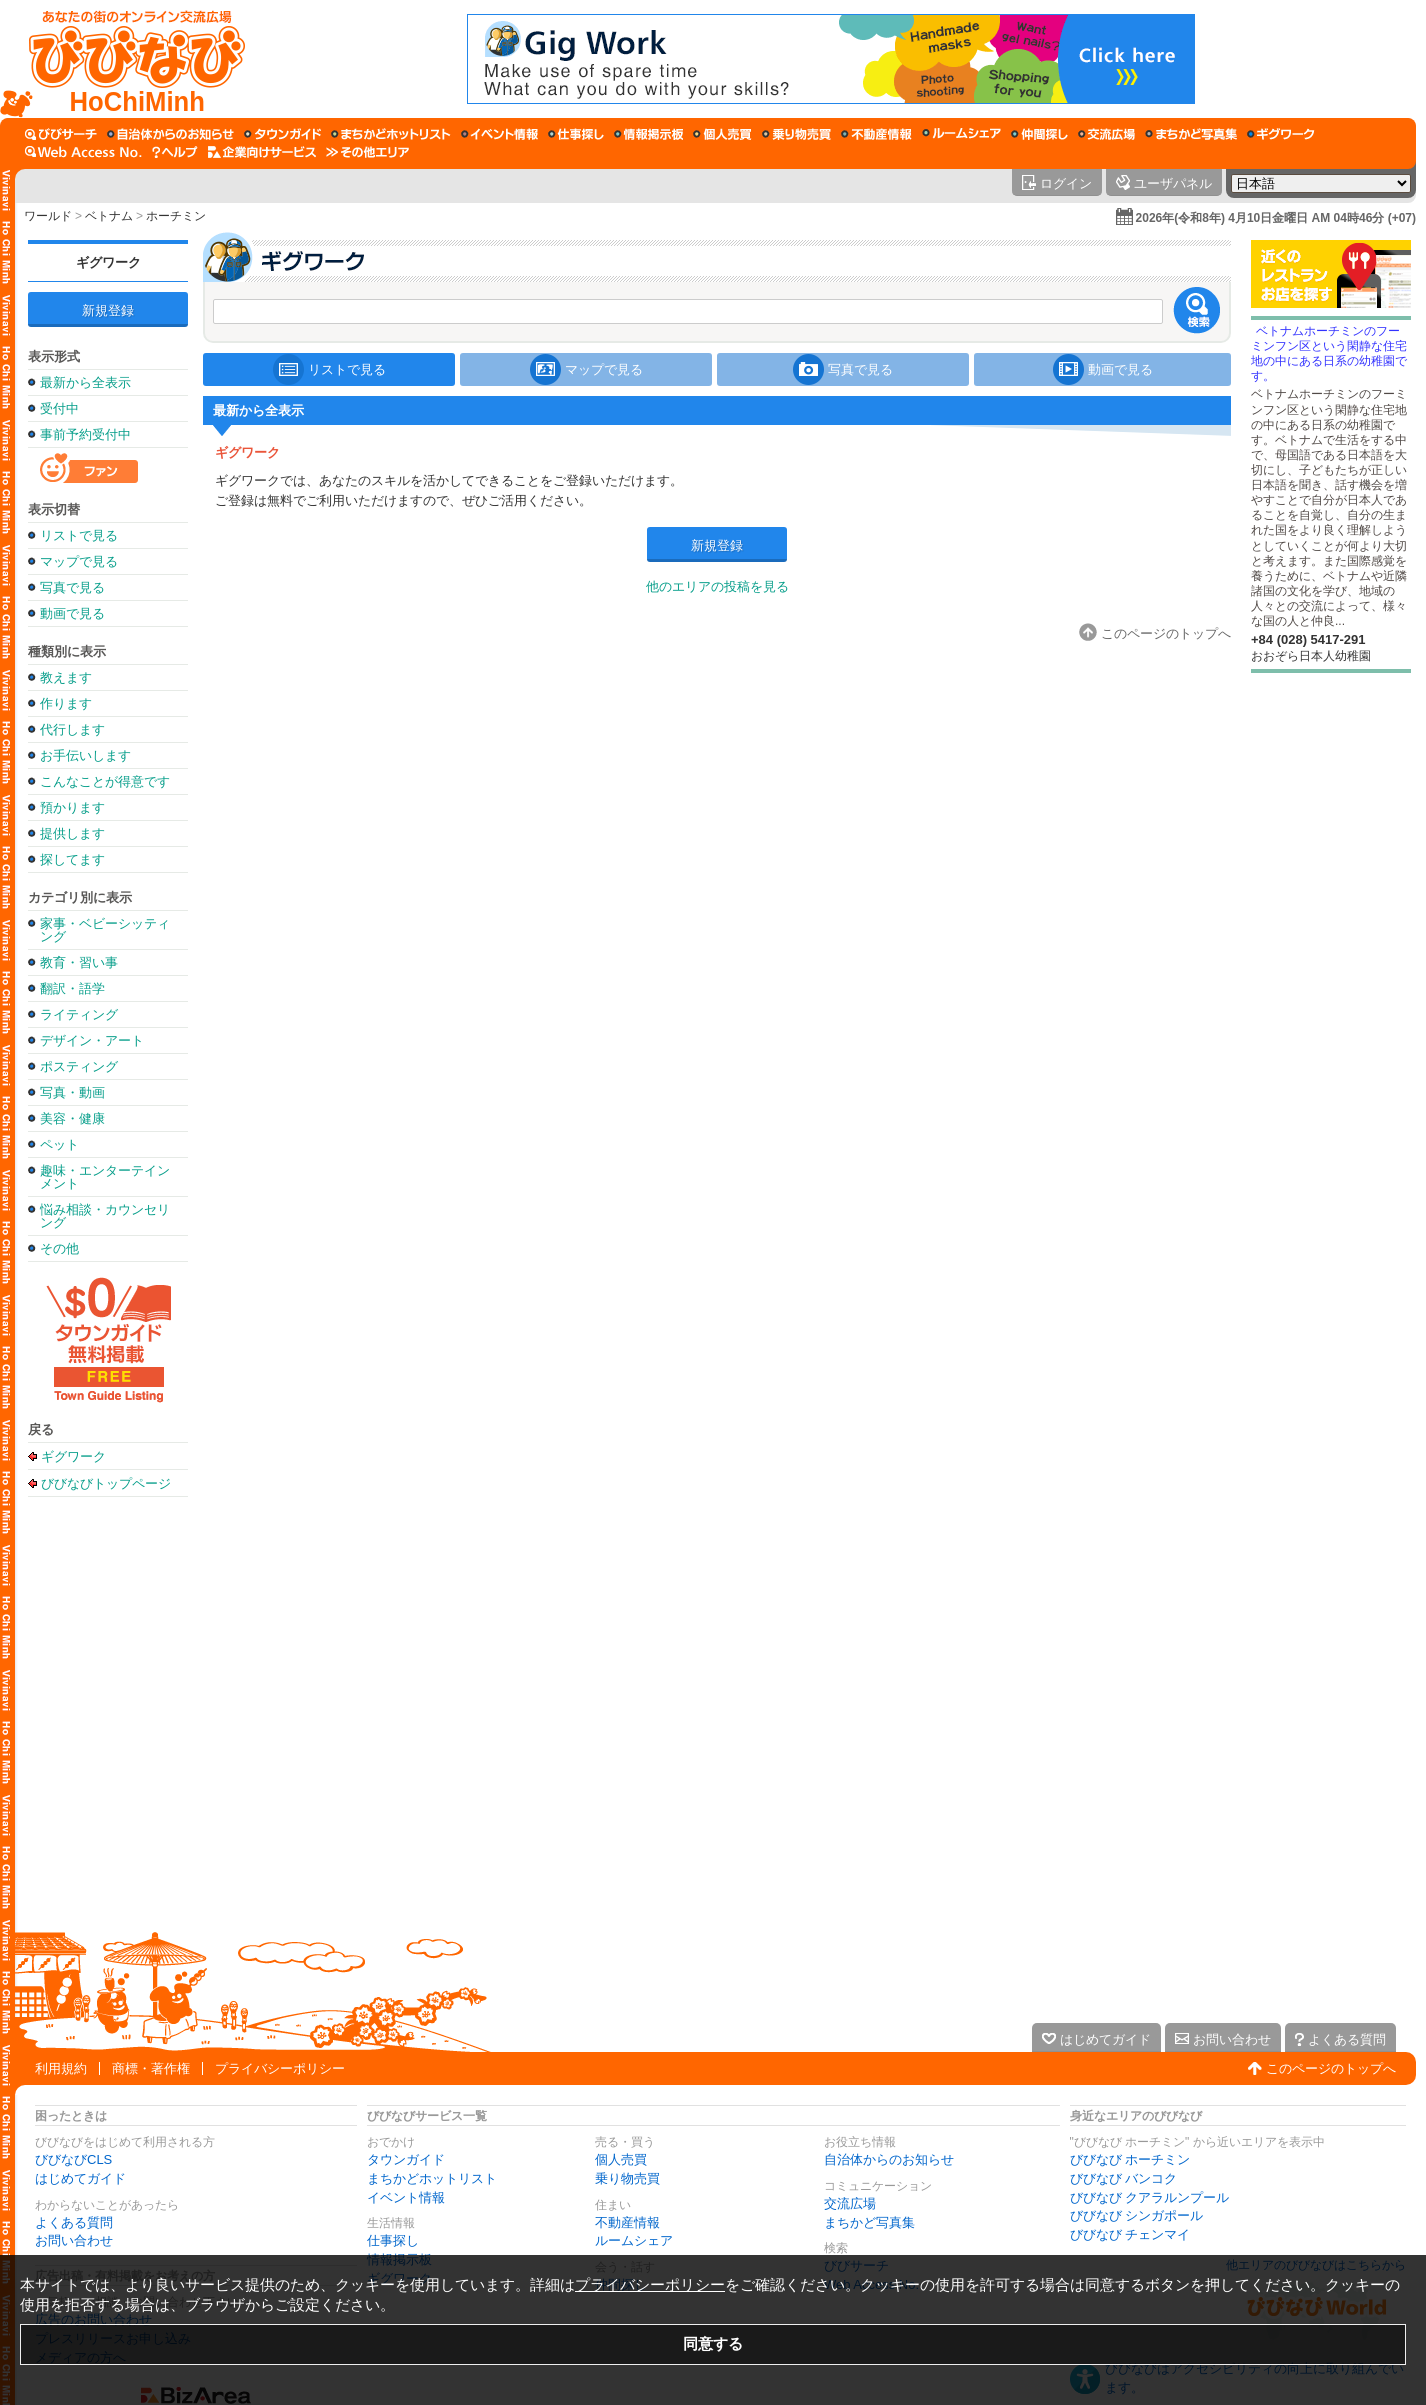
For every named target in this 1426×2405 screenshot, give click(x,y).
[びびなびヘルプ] (175, 152)
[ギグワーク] (1281, 134)
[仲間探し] (1039, 134)
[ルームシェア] (961, 134)
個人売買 (621, 2159)
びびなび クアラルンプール (1150, 2197)
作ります (66, 703)
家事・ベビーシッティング (105, 930)
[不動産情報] (876, 134)
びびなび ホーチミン (1130, 2159)
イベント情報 (406, 2197)
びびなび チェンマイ (1130, 2234)
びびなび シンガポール (1137, 2215)
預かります (72, 807)
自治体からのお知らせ (889, 2159)
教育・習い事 (79, 962)
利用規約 (61, 2068)
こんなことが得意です (105, 781)
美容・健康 (72, 1118)
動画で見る (72, 613)
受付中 (59, 408)
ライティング (79, 1014)
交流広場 (850, 2203)
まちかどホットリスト (432, 2178)
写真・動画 (72, 1092)
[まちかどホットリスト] (391, 134)
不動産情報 (627, 2222)
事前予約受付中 (85, 434)
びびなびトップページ (106, 1483)
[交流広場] (1106, 134)
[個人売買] (722, 134)
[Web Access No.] (83, 152)
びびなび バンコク (1124, 2178)
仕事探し (393, 2240)
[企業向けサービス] (262, 152)
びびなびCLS (73, 2159)
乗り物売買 (627, 2178)
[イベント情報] (499, 134)
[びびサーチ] (61, 134)
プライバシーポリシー (280, 2068)
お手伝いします (85, 755)
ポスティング (79, 1066)
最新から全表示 (85, 382)
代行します (72, 729)
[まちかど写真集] (1191, 134)
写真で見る (72, 587)
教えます (66, 677)
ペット (59, 1144)
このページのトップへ (1331, 2068)
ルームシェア (634, 2240)
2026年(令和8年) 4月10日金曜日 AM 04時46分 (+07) (1276, 218)
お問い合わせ (74, 2240)
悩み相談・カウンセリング (105, 1216)
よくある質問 (74, 2222)
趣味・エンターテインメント (105, 1177)
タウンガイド (406, 2159)
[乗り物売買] (796, 134)
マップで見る (79, 561)
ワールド (48, 216)
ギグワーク (108, 262)
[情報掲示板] (648, 134)
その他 (59, 1248)
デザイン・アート (92, 1040)
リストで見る (79, 535)
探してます (72, 859)
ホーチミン (176, 216)
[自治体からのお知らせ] (170, 134)
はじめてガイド (80, 2178)
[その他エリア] (367, 152)
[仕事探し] (576, 134)
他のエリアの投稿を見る (717, 586)
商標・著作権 (151, 2068)
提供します (72, 833)
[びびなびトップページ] (127, 59)
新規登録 (108, 310)
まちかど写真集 (869, 2222)
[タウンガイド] (282, 134)
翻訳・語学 (72, 988)
